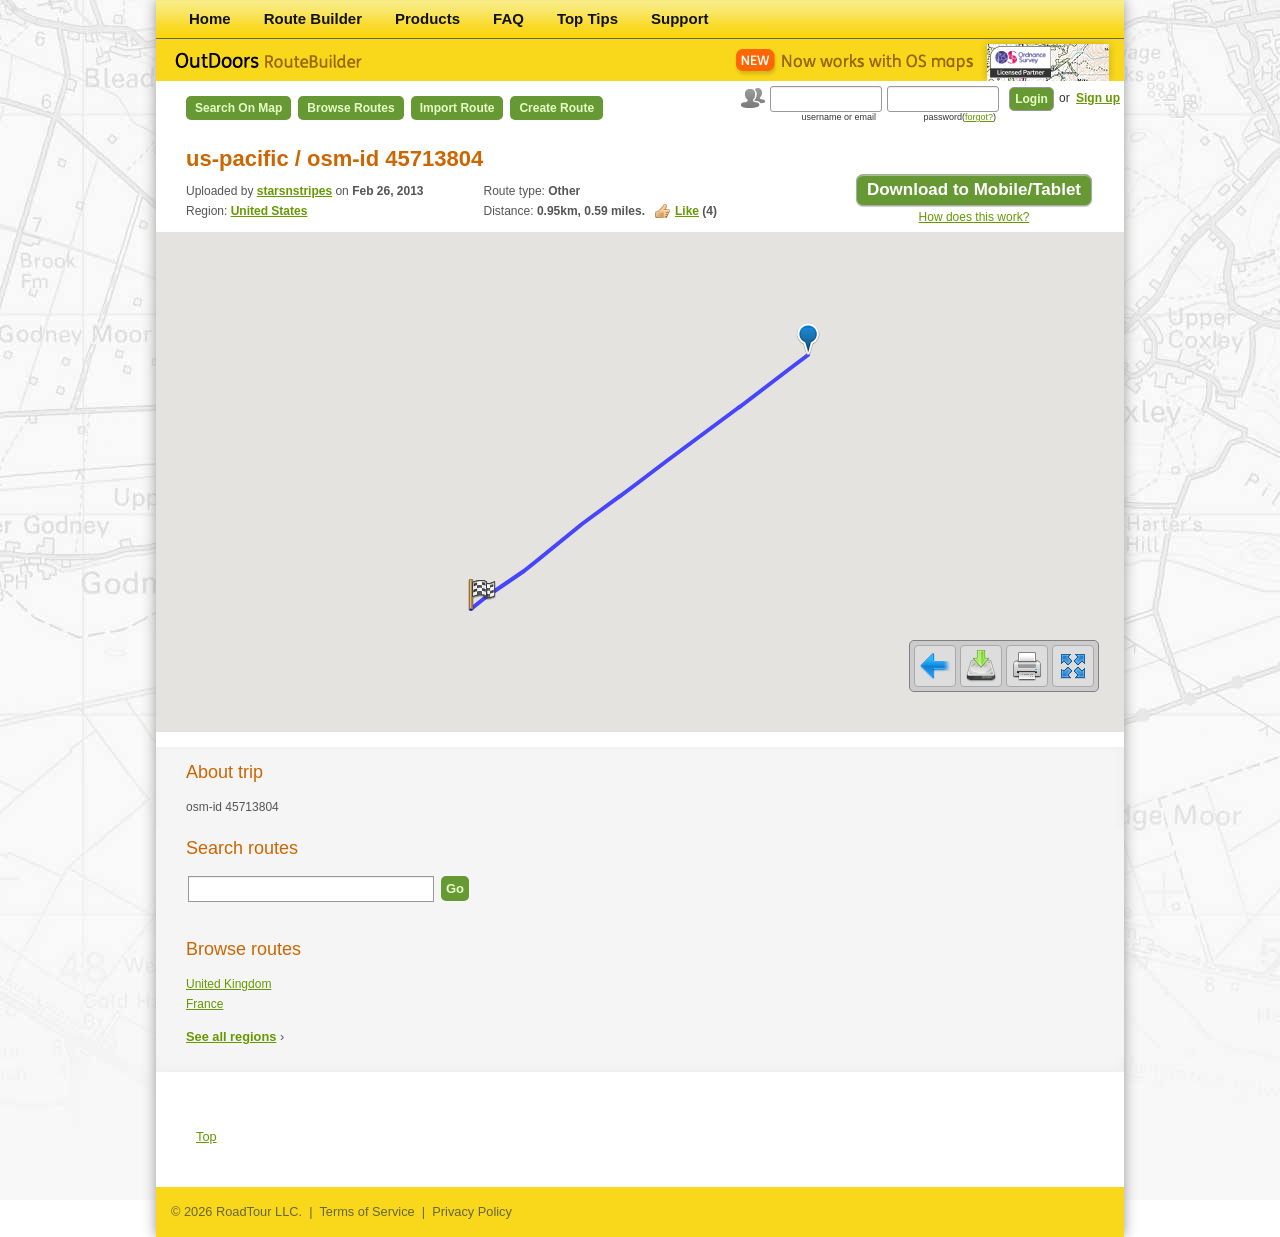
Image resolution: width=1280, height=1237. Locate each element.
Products (427, 18)
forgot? (979, 117)
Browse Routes (350, 108)
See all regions (231, 1036)
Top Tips (587, 18)
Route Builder (313, 18)
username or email (838, 117)
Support (680, 18)
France (204, 1004)
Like (687, 211)
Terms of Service (366, 1211)
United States (269, 211)
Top (206, 1136)
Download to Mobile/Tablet (974, 189)
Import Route (457, 108)
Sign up (1098, 98)
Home (210, 18)
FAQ (508, 18)
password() (959, 117)
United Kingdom (228, 984)
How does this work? (974, 217)
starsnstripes (294, 191)
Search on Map (238, 108)
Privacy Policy (472, 1211)
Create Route (556, 108)
